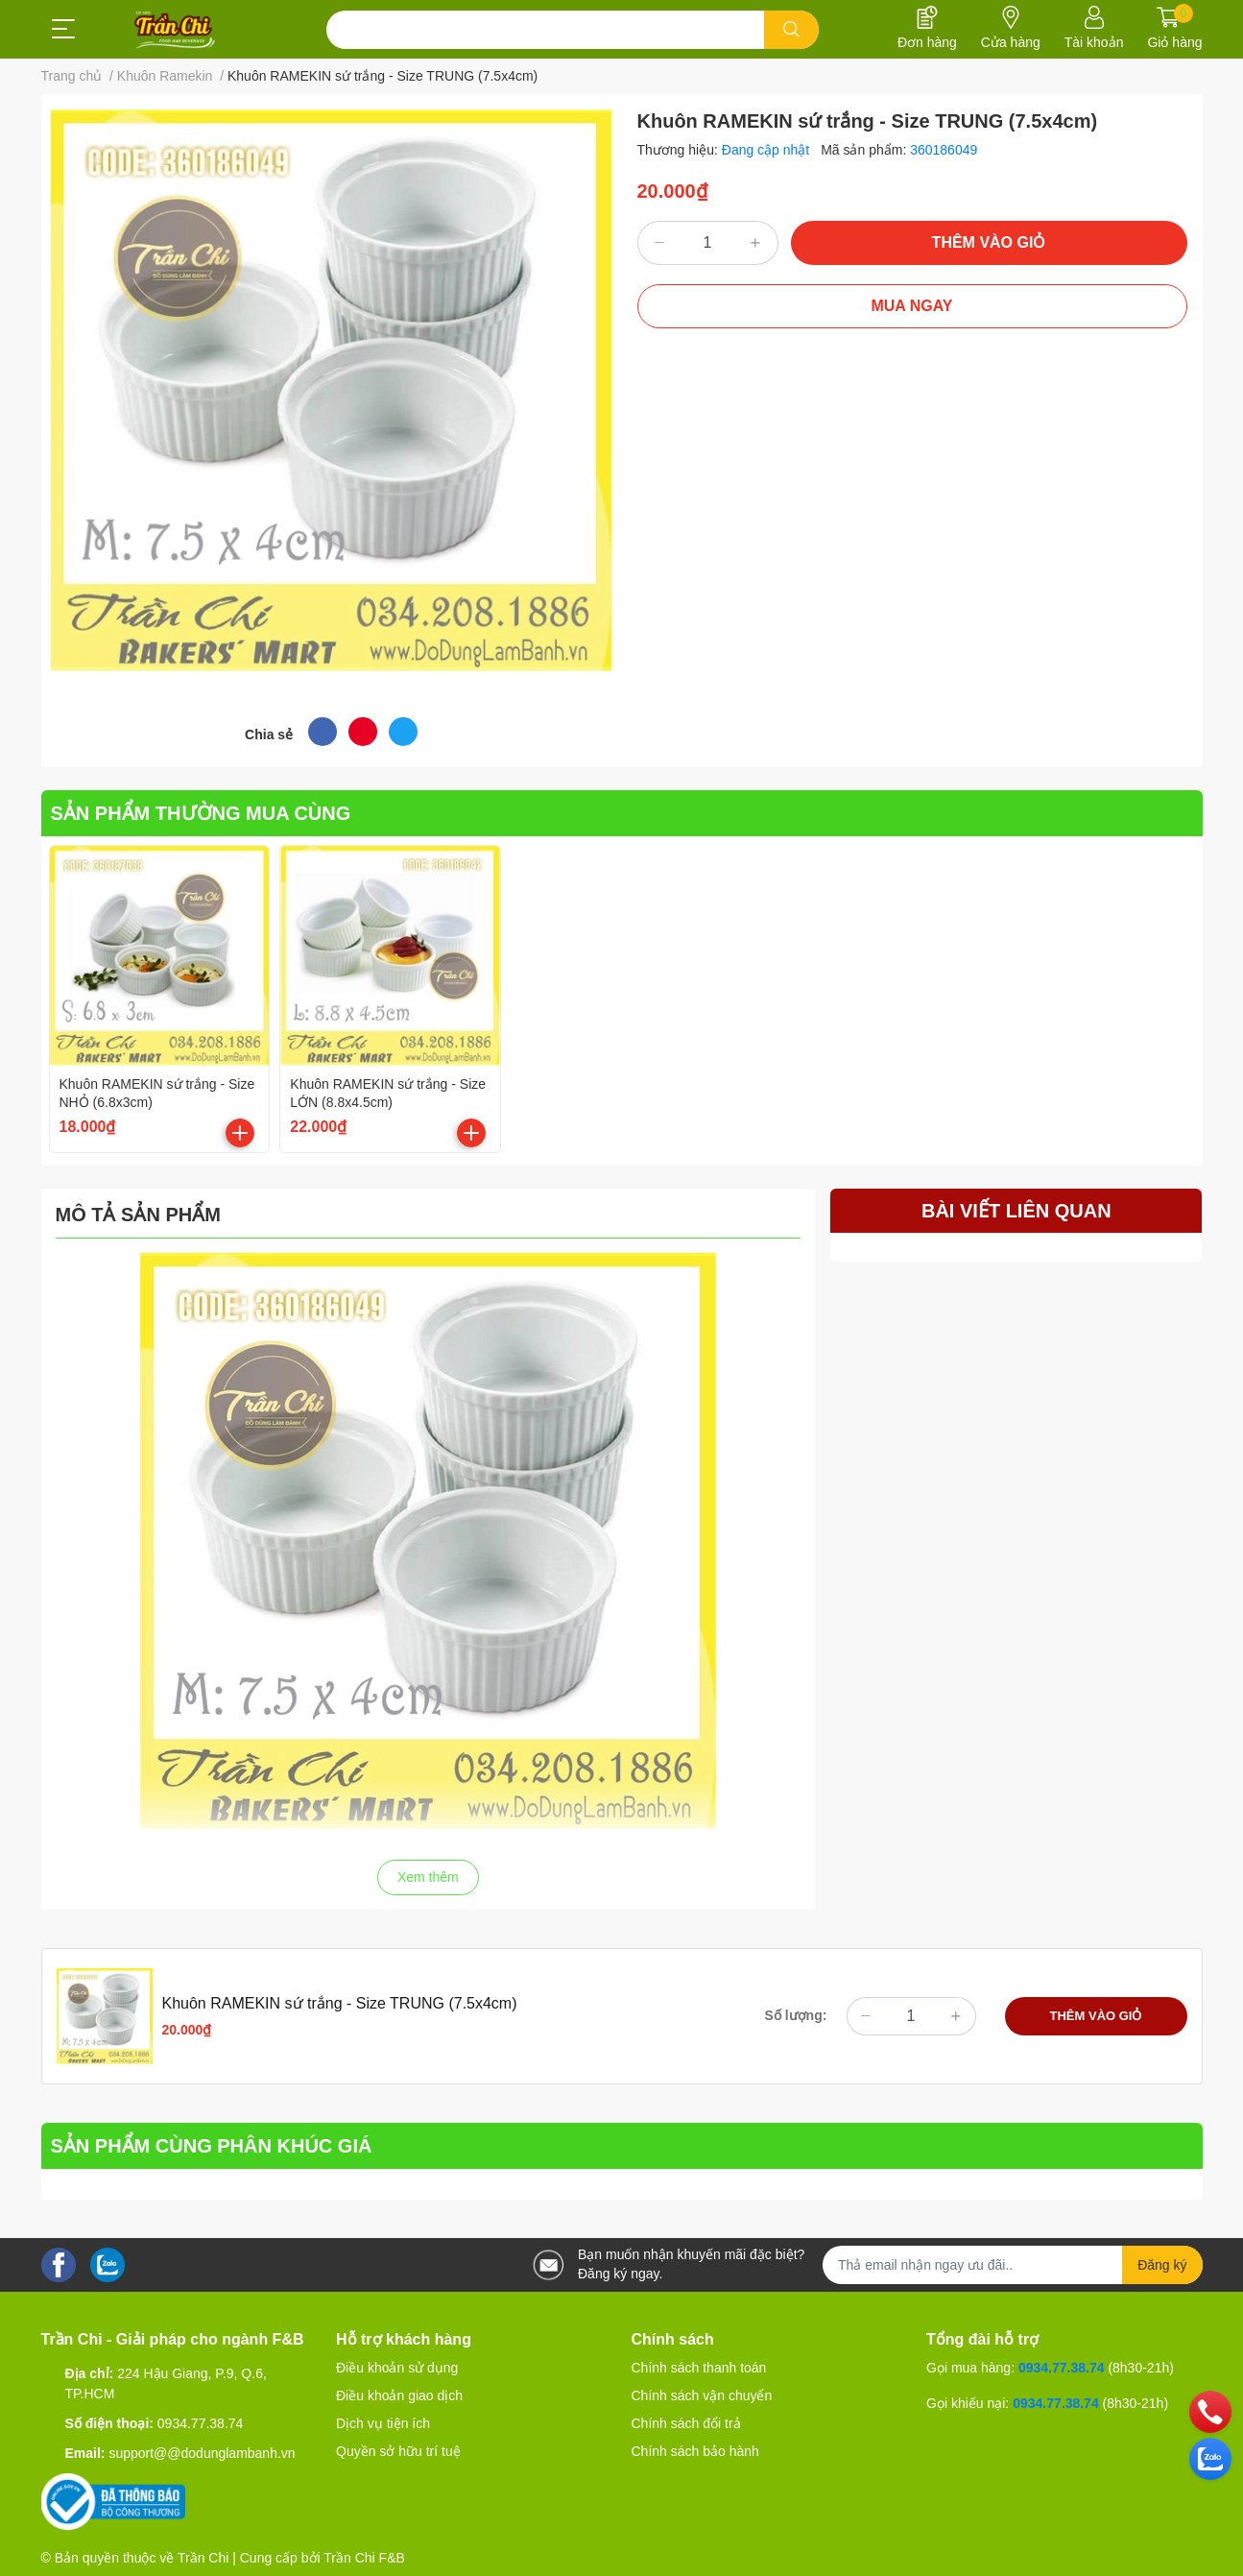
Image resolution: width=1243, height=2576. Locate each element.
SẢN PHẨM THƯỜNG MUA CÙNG (201, 813)
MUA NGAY (911, 306)
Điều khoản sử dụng (397, 2367)
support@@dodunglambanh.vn (201, 2453)
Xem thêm (428, 1877)
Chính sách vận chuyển (702, 2395)
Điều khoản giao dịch (399, 2395)
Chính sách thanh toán (699, 2367)
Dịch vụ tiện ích (383, 2423)
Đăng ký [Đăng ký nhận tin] (1161, 2265)
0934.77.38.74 (200, 2423)
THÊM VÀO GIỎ (989, 242)
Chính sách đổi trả (686, 2423)
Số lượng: (796, 2015)
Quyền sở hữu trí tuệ (398, 2451)
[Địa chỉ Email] (1013, 2265)
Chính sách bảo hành (695, 2451)
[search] (791, 30)
